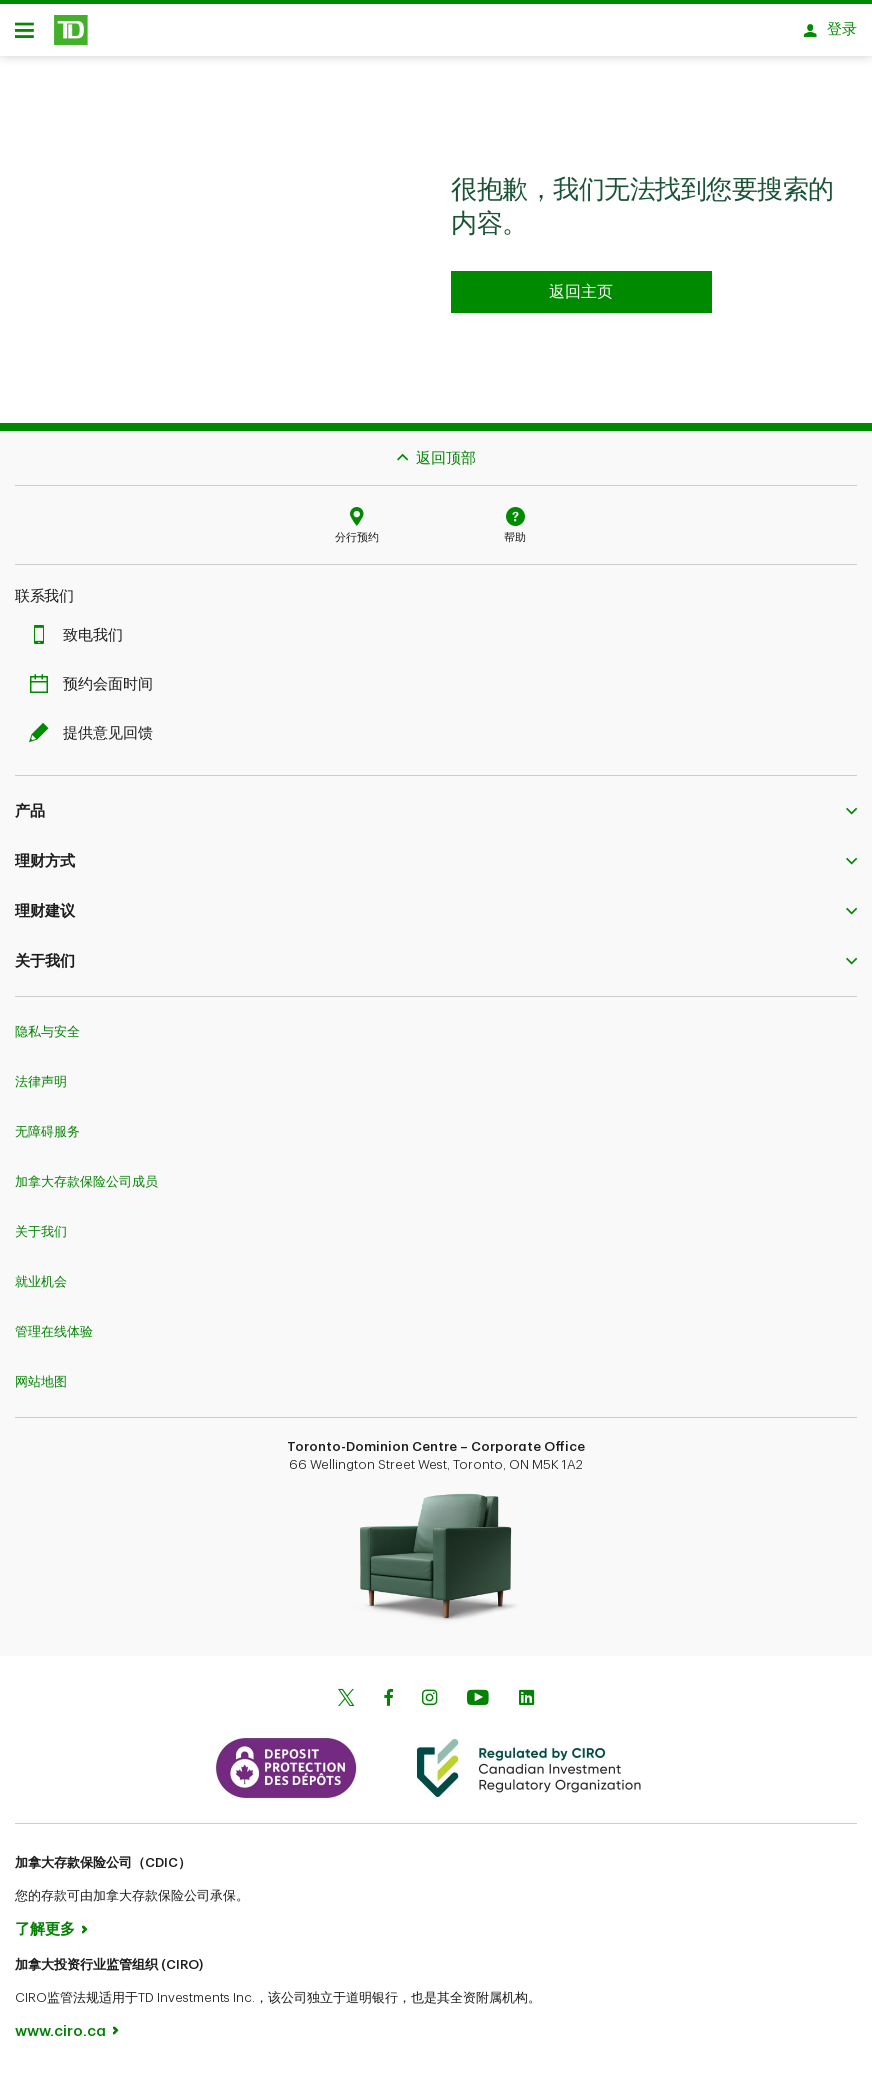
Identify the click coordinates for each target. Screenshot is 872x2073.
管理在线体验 (54, 1331)
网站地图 (41, 1381)
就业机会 (41, 1281)
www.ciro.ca (60, 2031)
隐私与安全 (47, 1031)
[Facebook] (388, 1699)
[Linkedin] (526, 1699)
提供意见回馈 (96, 733)
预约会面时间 (96, 684)
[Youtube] (478, 1699)
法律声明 (41, 1081)
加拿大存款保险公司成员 (86, 1181)
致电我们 (81, 635)
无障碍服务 (47, 1131)
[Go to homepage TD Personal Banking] (581, 292)
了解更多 (45, 1929)
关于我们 (41, 1231)
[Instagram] (429, 1699)
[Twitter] (346, 1699)
